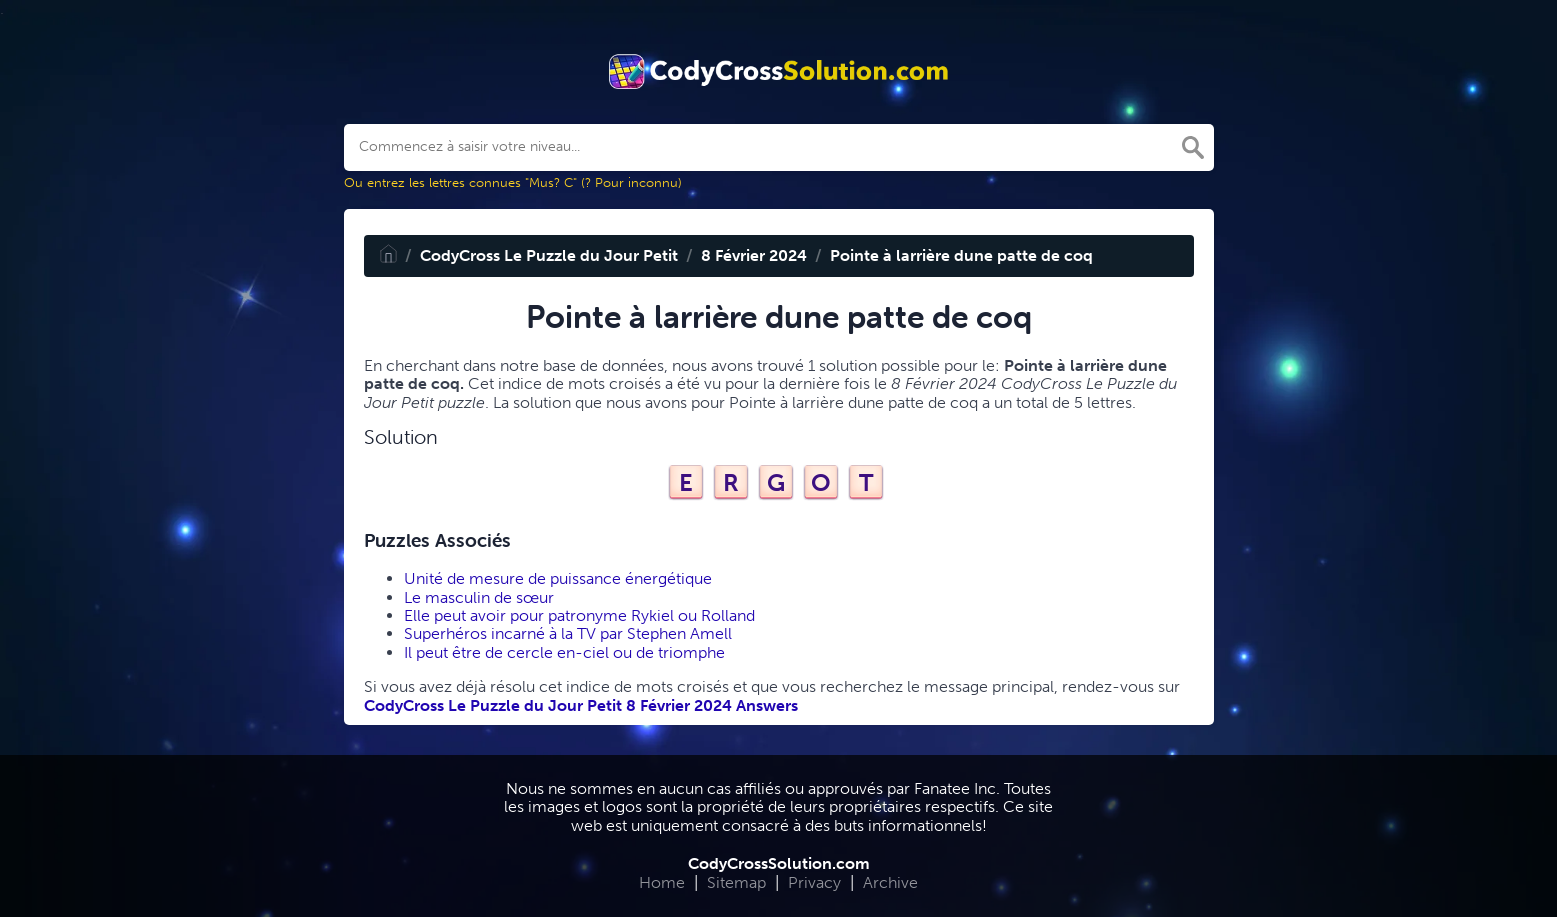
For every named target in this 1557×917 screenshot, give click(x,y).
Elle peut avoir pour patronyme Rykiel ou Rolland (579, 615)
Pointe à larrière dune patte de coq (961, 255)
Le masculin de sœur (479, 597)
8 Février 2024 (754, 255)
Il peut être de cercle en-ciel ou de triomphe (564, 652)
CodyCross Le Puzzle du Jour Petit (549, 255)
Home (662, 882)
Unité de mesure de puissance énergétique (558, 578)
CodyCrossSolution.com (779, 863)
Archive (890, 882)
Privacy (814, 882)
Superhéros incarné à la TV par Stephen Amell (568, 633)
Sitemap (736, 882)
